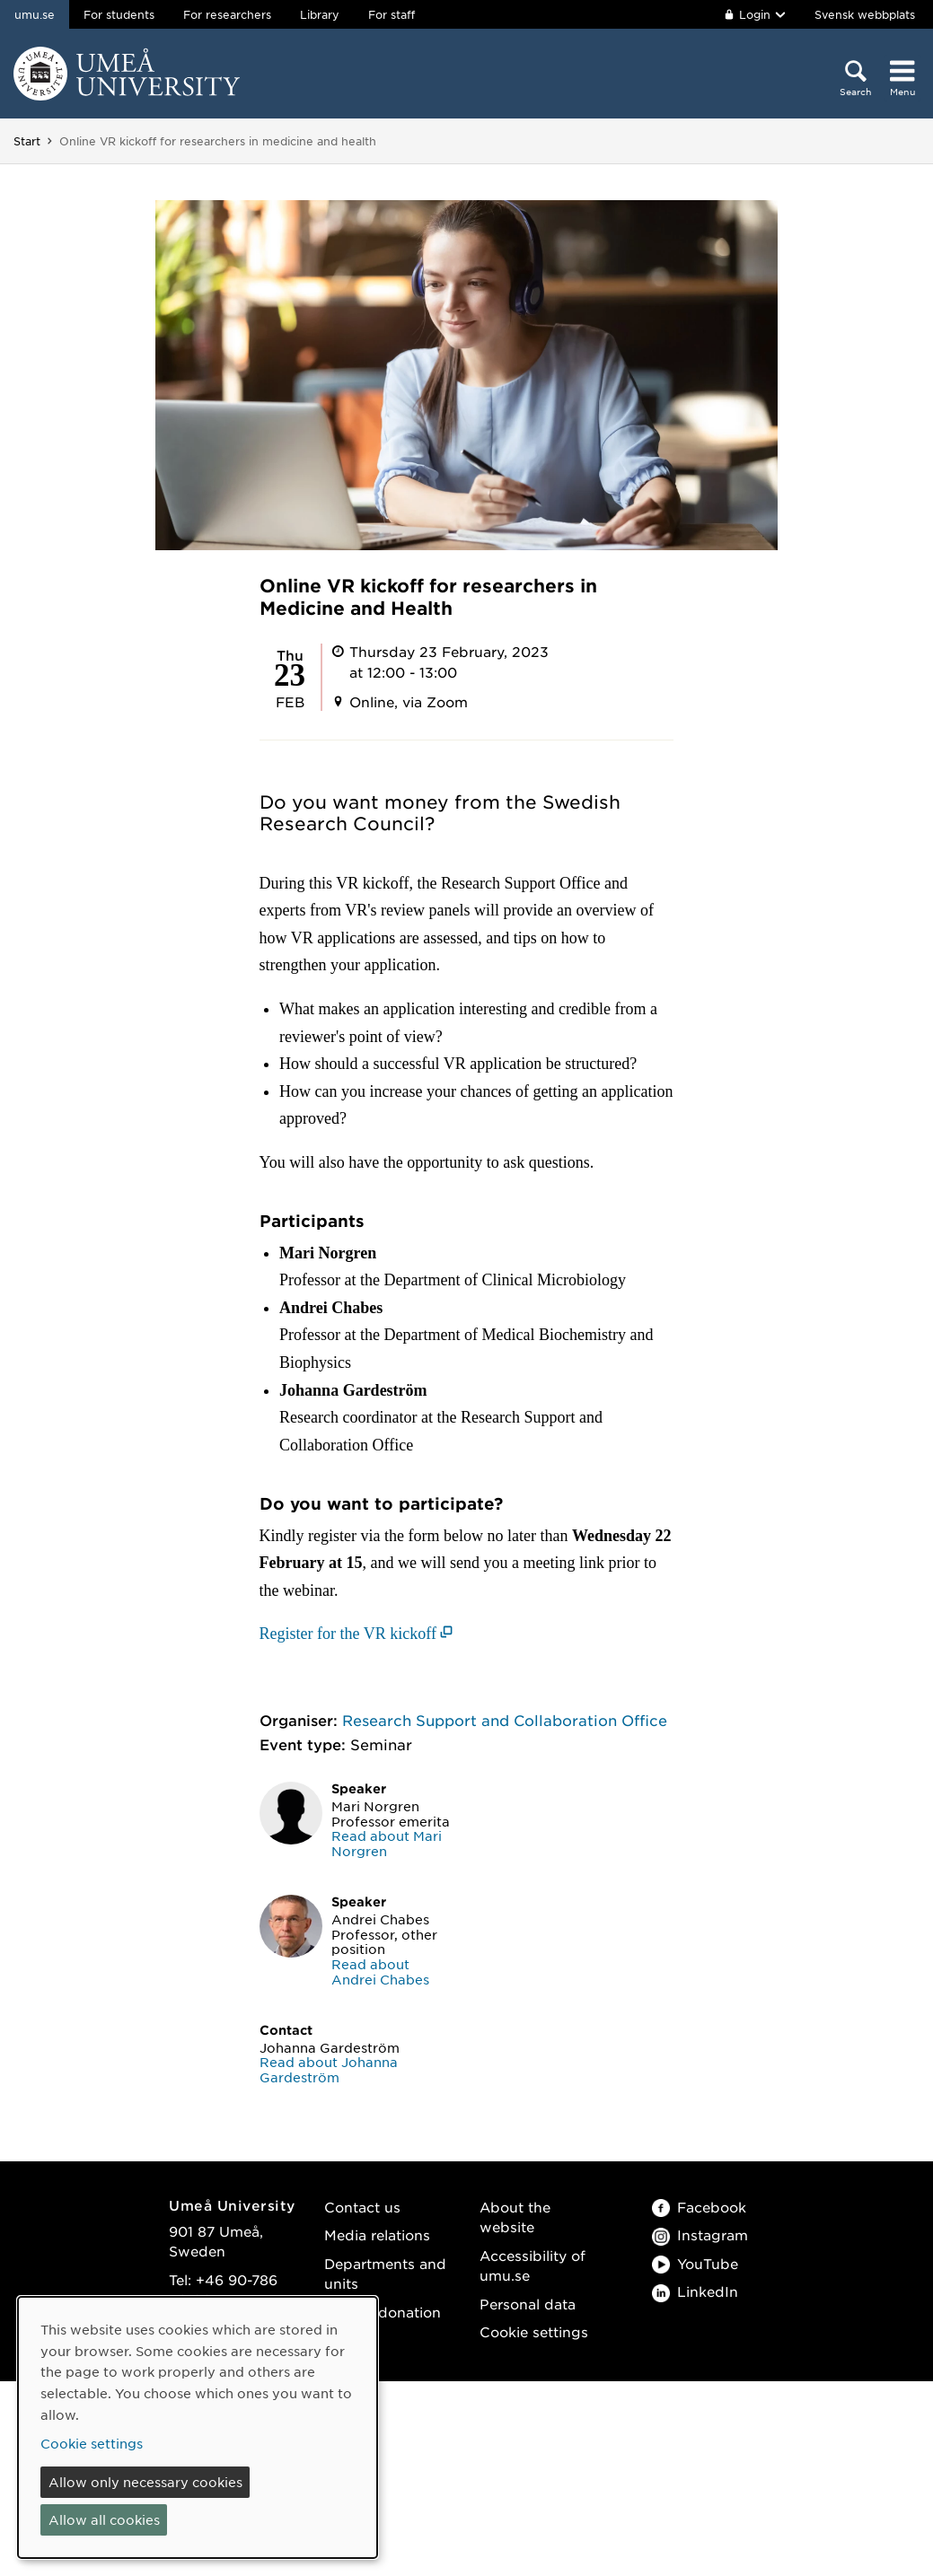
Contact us (362, 2206)
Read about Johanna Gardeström (329, 2069)
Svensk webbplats (864, 14)
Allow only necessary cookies (145, 2482)
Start (26, 141)
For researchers (227, 14)
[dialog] (197, 2427)
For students (119, 14)
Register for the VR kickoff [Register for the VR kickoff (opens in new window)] (348, 1634)
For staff (391, 14)
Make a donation (382, 2311)
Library (319, 14)
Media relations (377, 2234)
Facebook (699, 2206)
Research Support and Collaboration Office (504, 1720)
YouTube (695, 2263)
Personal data (528, 2303)
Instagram (700, 2234)
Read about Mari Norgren (386, 1843)
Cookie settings (534, 2331)
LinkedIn (695, 2291)
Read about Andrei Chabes (380, 1971)
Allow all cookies (104, 2519)
